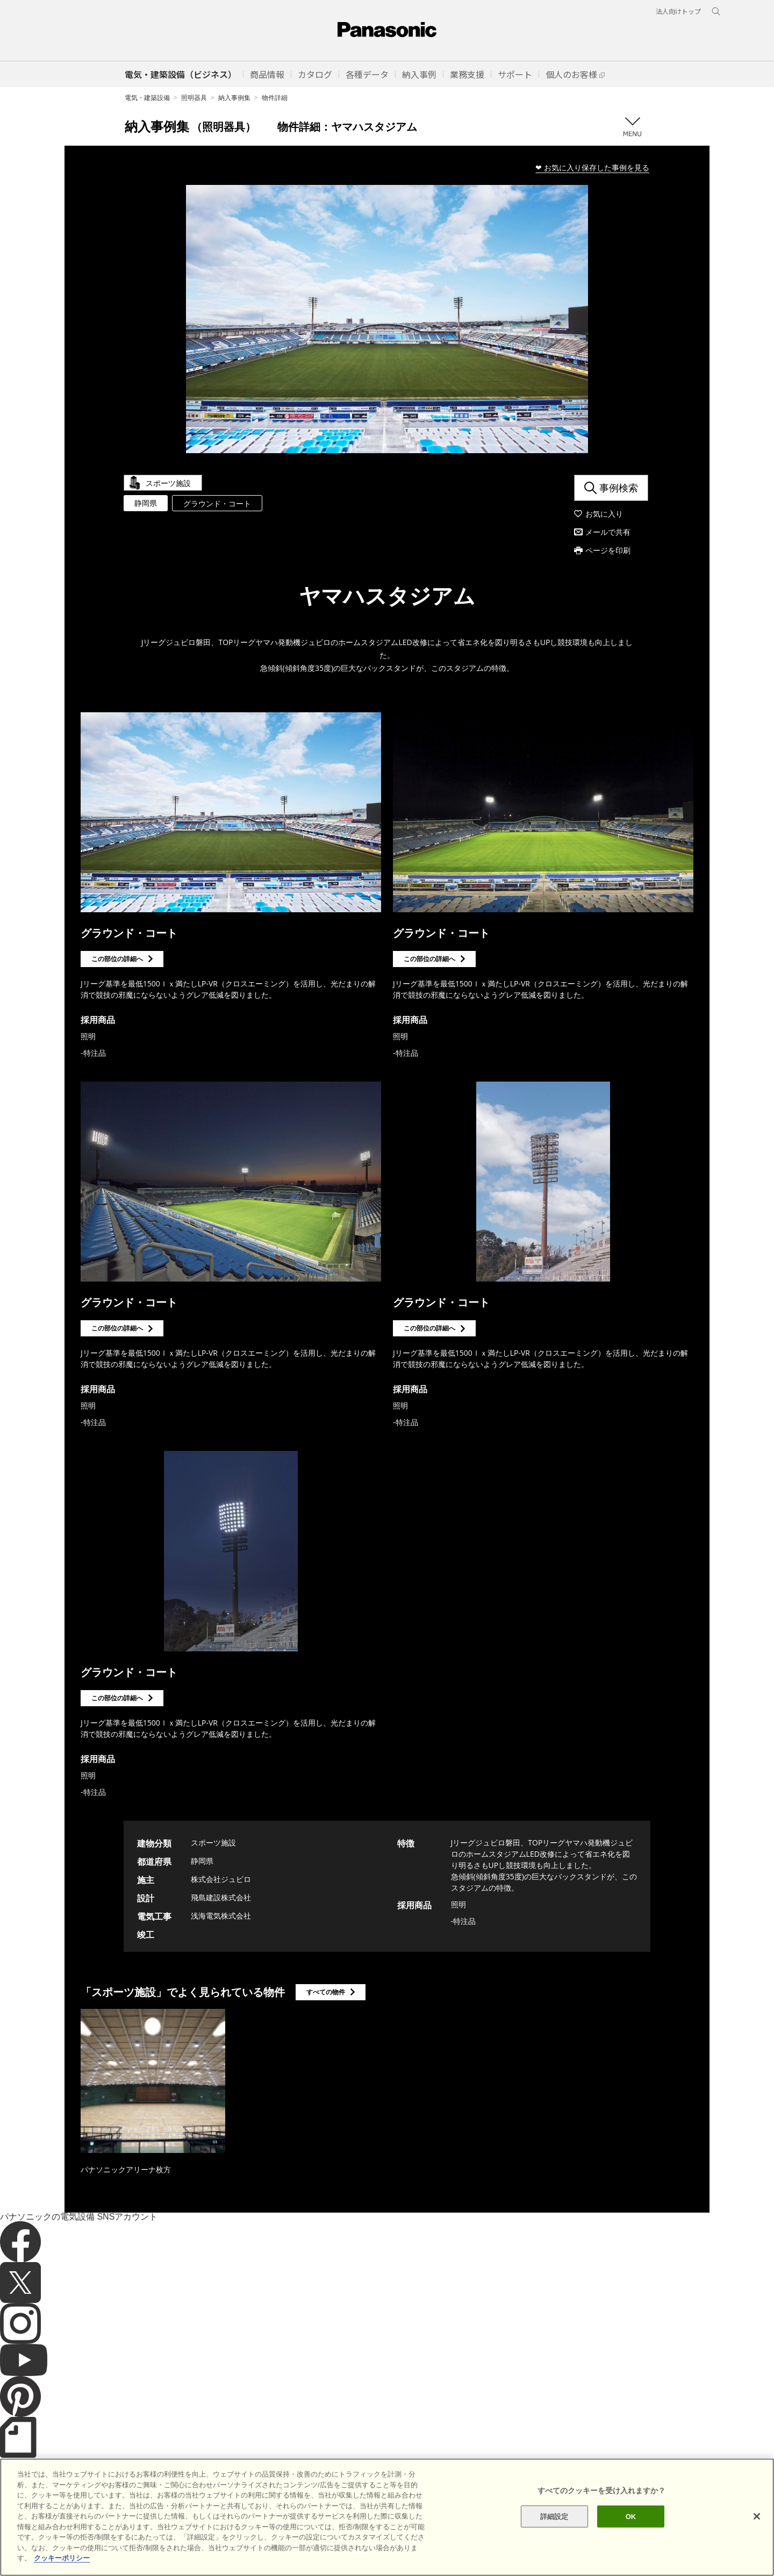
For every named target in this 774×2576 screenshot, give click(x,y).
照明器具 (194, 97)
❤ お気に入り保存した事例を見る (592, 167)
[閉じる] (757, 2516)
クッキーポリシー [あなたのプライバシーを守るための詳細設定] (62, 2558)
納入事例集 (234, 97)
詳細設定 (554, 2516)
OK (631, 2516)
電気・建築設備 (147, 97)
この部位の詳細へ (117, 958)
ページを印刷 (607, 550)
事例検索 (618, 487)
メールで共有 (607, 532)
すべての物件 (325, 1992)
